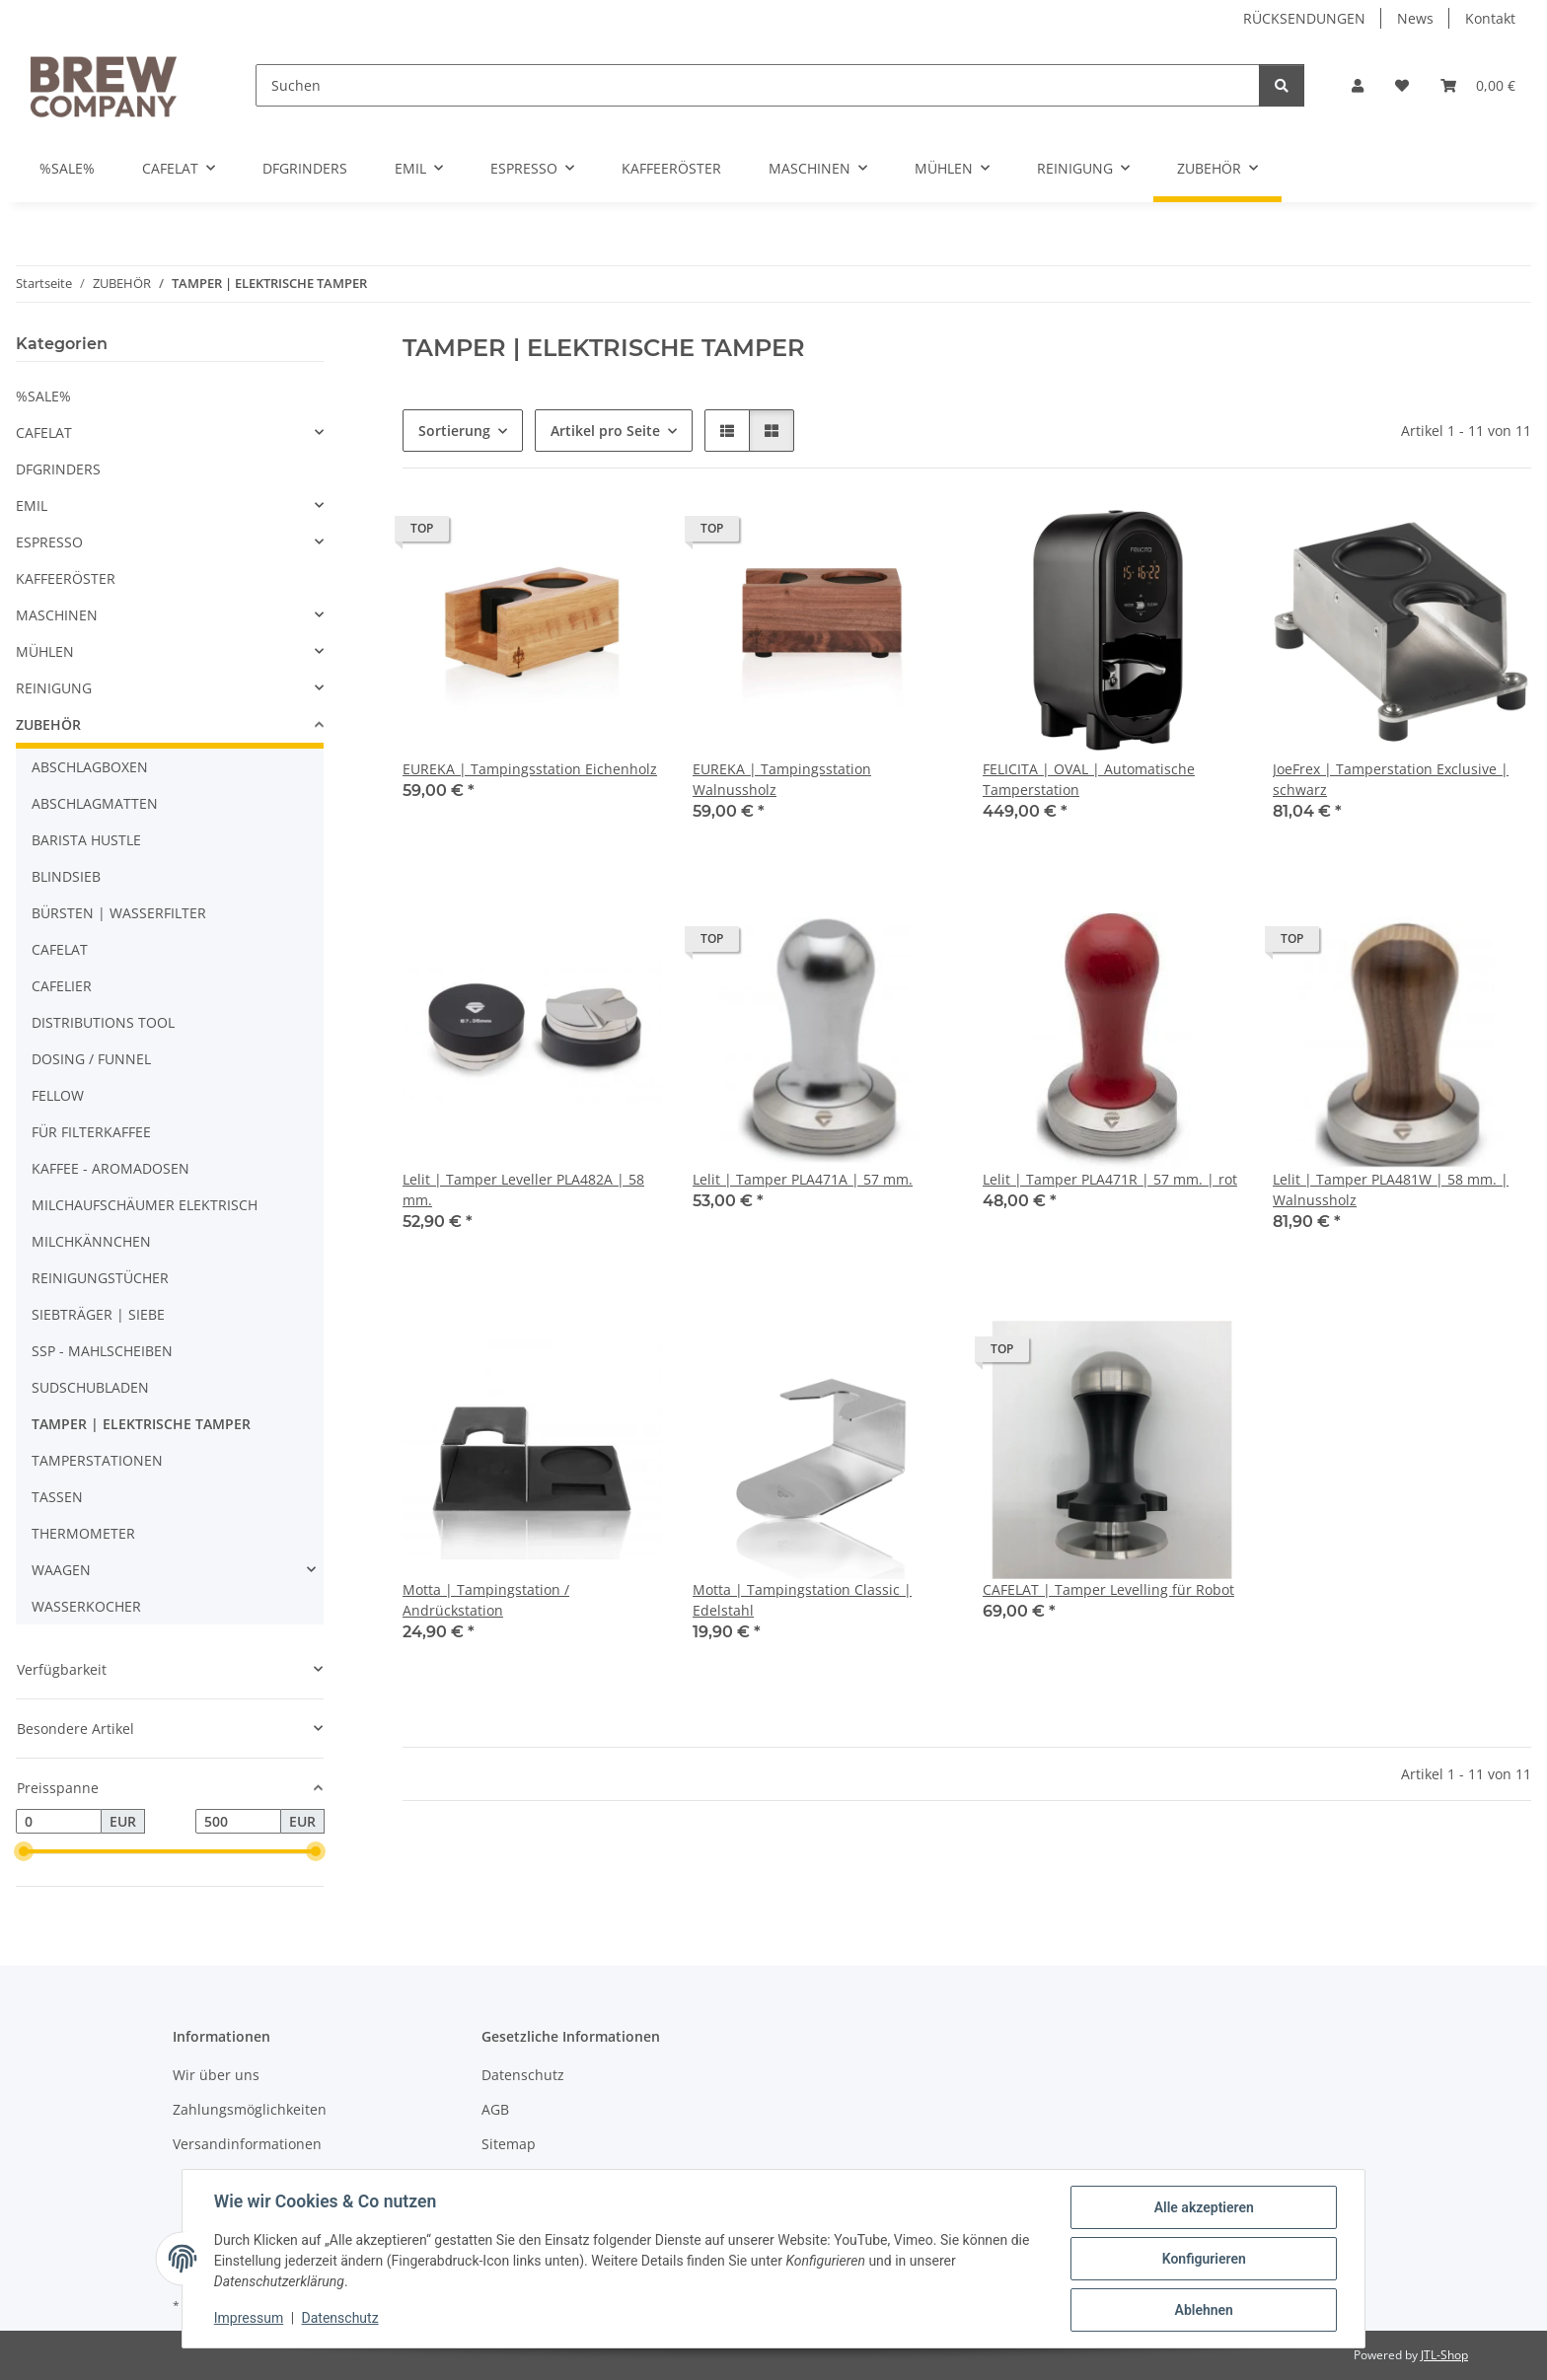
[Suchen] (758, 85)
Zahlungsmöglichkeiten (250, 2109)
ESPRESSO (49, 542)
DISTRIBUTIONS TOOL (103, 1022)
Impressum (248, 2319)
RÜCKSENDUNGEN (1304, 18)
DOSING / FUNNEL (91, 1058)
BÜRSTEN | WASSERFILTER (119, 912)
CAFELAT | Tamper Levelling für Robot (1108, 1589)
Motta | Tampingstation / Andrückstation (486, 1600)
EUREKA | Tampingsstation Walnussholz (782, 779)
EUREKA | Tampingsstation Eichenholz (530, 768)
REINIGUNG (54, 688)
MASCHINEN (57, 615)
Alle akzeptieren (1203, 2207)
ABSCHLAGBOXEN (90, 766)
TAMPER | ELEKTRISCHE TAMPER (141, 1423)
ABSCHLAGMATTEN (95, 803)
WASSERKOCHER (86, 1606)
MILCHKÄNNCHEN (91, 1241)
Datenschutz (340, 2319)
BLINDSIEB (66, 876)
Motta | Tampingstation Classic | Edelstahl (802, 1600)
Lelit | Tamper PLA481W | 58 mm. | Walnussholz (1391, 1189)
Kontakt (1490, 18)
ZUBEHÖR (48, 724)
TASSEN (57, 1496)
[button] (1357, 85)
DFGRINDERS (58, 469)
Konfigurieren (1203, 2259)
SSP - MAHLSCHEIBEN (102, 1350)
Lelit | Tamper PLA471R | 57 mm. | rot (1110, 1179)
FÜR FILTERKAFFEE (91, 1131)
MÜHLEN (45, 651)
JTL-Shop (1444, 2354)
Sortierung (454, 430)
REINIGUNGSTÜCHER (100, 1277)
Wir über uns (216, 2074)
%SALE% (43, 396)
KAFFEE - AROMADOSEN (110, 1168)
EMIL (31, 505)
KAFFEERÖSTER (65, 578)
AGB (495, 2109)
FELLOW (58, 1095)
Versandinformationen (247, 2143)
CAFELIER (62, 985)
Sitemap (508, 2143)
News (1415, 18)
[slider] (24, 1852)
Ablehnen (1203, 2310)
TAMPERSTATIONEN (97, 1460)
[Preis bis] (238, 1822)
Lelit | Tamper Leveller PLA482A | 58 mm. (523, 1189)
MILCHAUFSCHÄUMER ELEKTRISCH (145, 1204)
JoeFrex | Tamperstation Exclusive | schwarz (1391, 779)
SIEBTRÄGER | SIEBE (98, 1314)
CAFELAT (44, 432)
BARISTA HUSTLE (86, 839)
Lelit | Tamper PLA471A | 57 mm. (803, 1179)
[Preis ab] (59, 1822)
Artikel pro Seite (605, 430)
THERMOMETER (83, 1533)
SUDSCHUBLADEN (90, 1387)
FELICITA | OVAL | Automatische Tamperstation (1089, 779)
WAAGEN (61, 1569)
